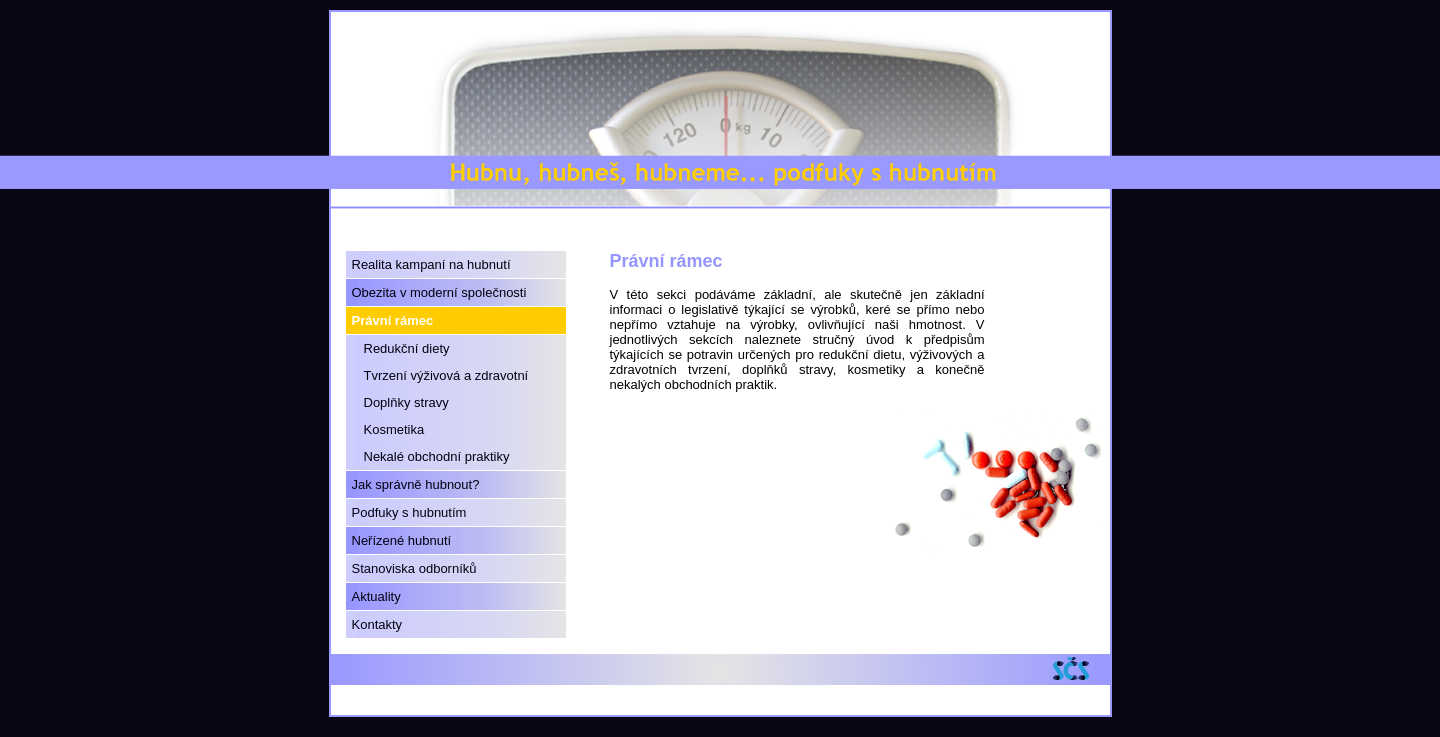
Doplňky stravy (406, 402)
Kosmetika (394, 429)
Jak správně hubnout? (416, 484)
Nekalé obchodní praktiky (437, 456)
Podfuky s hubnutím (409, 512)
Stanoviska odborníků (414, 568)
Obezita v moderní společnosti (439, 292)
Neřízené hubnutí (402, 540)
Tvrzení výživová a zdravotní (446, 375)
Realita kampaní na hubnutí (431, 264)
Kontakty (377, 624)
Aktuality (376, 596)
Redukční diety (407, 348)
